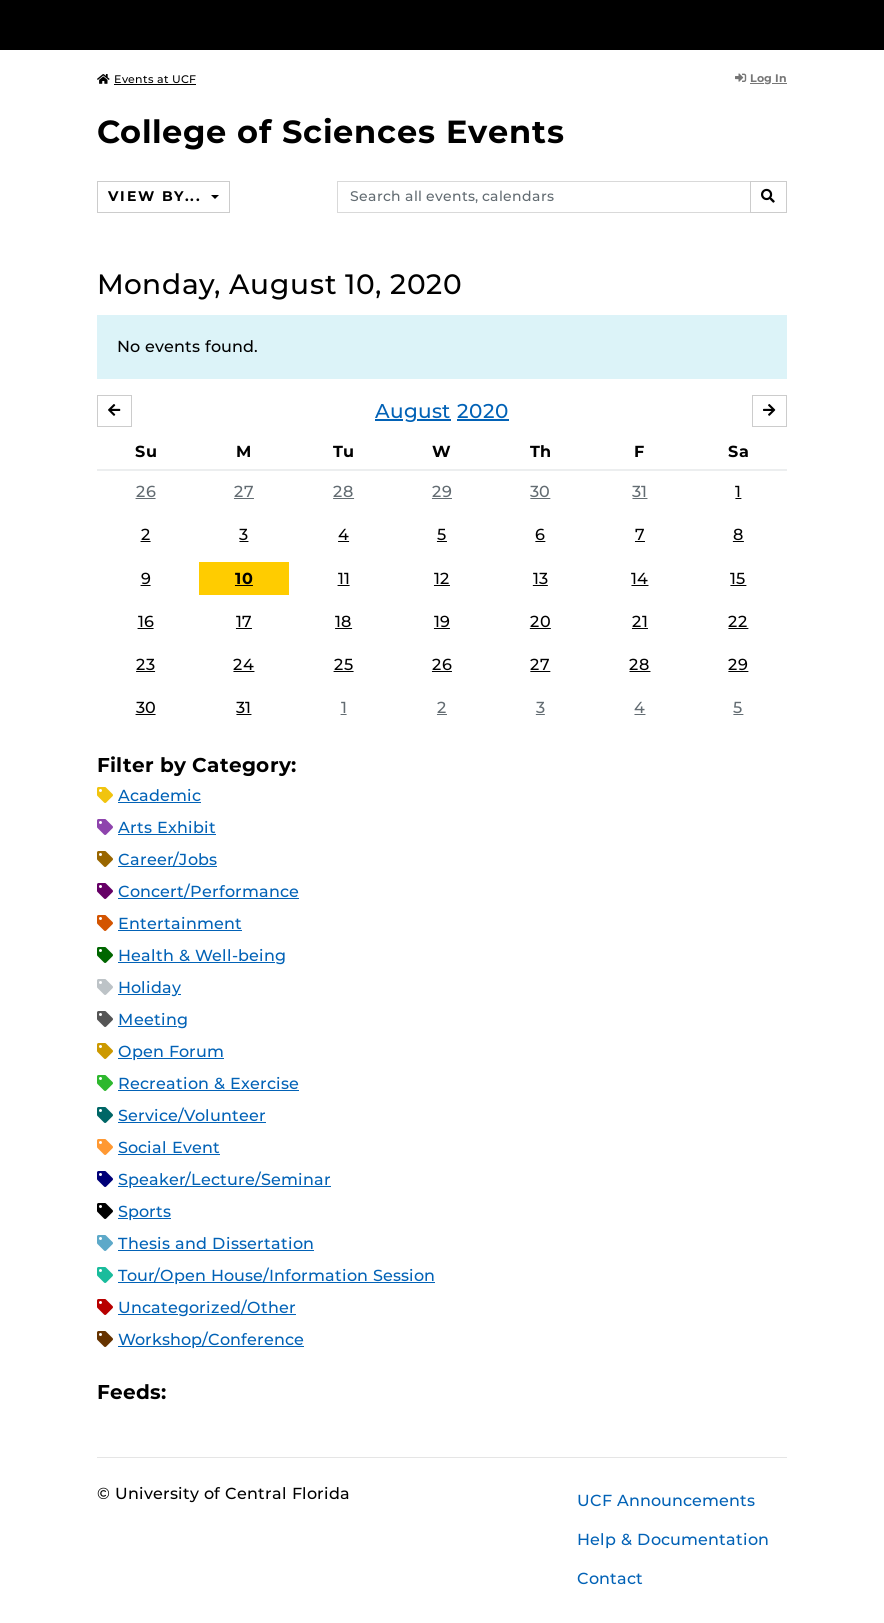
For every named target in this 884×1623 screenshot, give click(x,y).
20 (540, 621)
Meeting (153, 1019)
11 (344, 578)
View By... (157, 196)
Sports (144, 1211)
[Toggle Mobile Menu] (782, 23)
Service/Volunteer (192, 1115)
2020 (483, 411)
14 (639, 578)
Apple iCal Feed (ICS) (192, 1392)
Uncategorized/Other (207, 1307)
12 (442, 578)
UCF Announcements (666, 1500)
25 (344, 664)
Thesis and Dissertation (216, 1243)
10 (244, 578)
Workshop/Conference (211, 1339)
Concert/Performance (208, 891)
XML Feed (294, 1392)
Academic (159, 795)
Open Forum (171, 1051)
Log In (761, 78)
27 (244, 491)
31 (639, 491)
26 (146, 491)
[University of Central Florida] (230, 24)
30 (540, 491)
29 (442, 491)
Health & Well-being (202, 955)
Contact (610, 1578)
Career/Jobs (167, 859)
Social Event (169, 1147)
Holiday (149, 987)
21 (640, 621)
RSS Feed (260, 1392)
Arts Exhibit (167, 827)
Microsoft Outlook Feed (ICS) (226, 1392)
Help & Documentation (673, 1539)
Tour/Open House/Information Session (276, 1275)
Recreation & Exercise (208, 1083)
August (413, 411)
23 (145, 664)
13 (540, 578)
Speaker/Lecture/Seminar (224, 1179)
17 (244, 621)
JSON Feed (328, 1392)
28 (343, 491)
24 (243, 664)
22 (738, 621)
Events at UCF (146, 79)
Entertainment (180, 923)
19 (442, 621)
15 (738, 578)
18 (343, 621)
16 (146, 621)
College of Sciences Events (331, 131)
